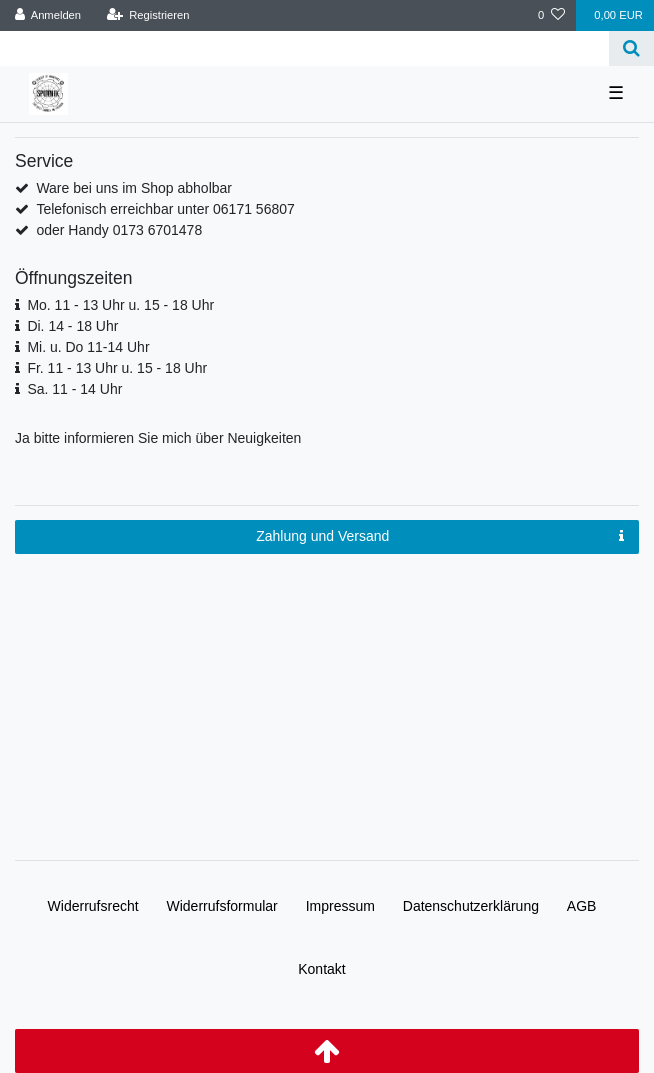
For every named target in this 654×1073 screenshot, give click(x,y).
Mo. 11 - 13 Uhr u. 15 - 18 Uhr (120, 305)
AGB (582, 906)
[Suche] (631, 48)
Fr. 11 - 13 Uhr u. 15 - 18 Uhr (117, 368)
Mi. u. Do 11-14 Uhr (88, 347)
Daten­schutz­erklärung (471, 906)
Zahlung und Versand (440, 537)
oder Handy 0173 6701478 (119, 230)
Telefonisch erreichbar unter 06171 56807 (165, 209)
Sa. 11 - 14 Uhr (74, 389)
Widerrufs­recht (93, 906)
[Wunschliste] (551, 15)
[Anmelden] (48, 15)
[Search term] (304, 48)
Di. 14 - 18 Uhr (72, 326)
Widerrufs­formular (222, 906)
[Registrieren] (147, 15)
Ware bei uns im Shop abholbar (134, 188)
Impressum (340, 906)
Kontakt (321, 969)
